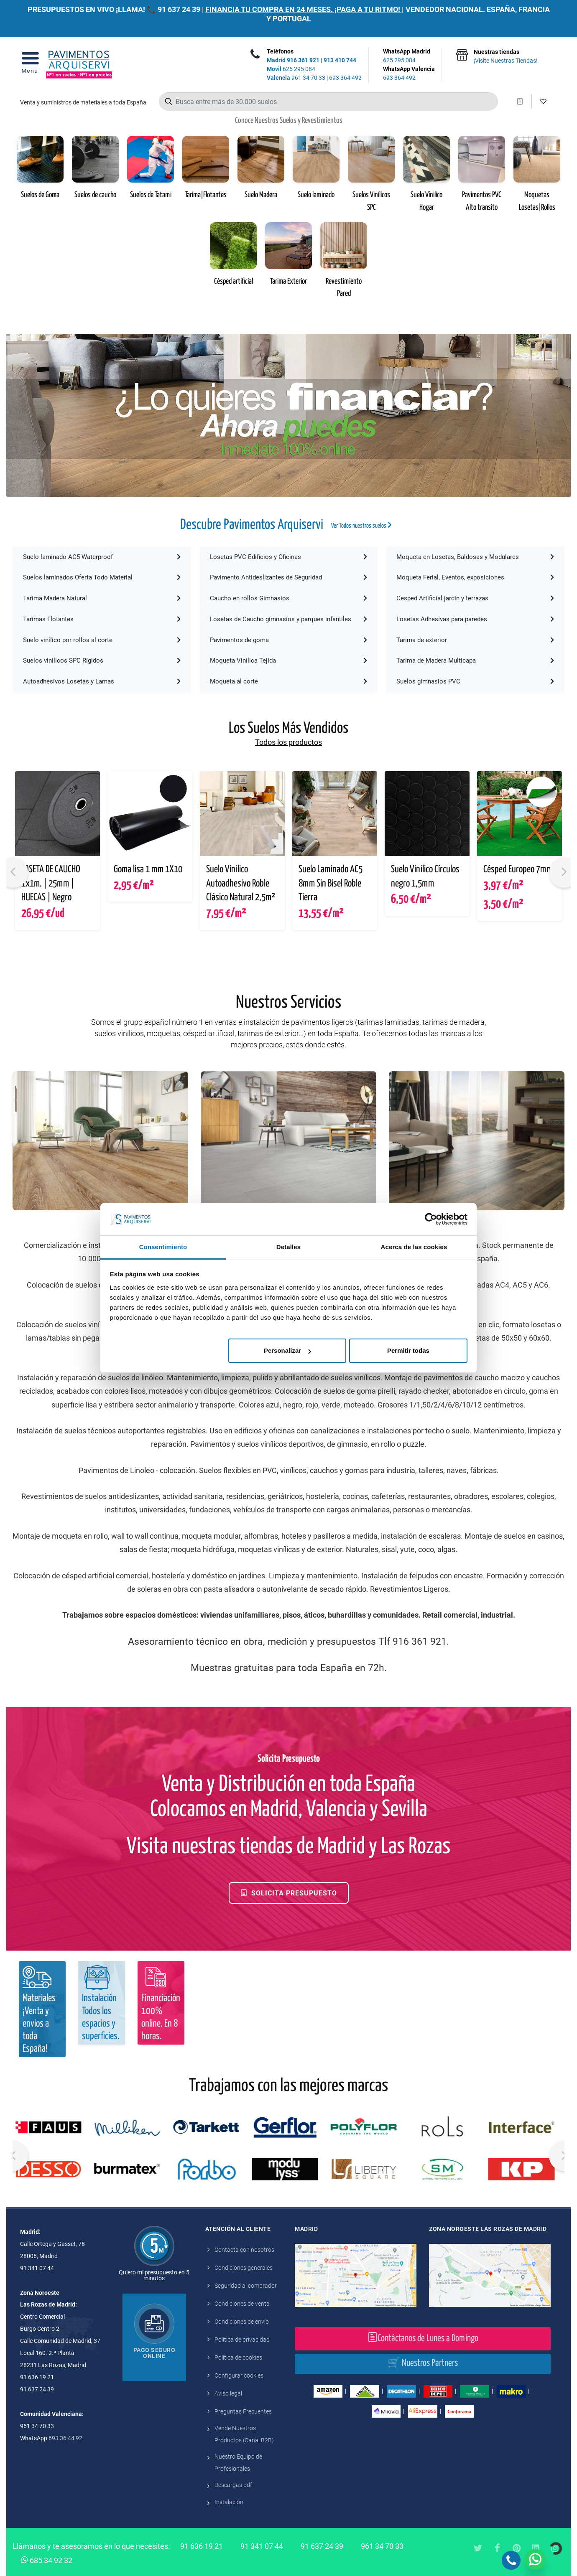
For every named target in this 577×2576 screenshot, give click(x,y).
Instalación (228, 2502)
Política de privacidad (242, 2339)
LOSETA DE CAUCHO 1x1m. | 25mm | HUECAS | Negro (50, 883)
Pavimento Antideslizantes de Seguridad (289, 577)
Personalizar (287, 1350)
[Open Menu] (30, 64)
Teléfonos (280, 51)
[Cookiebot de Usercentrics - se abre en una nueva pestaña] (430, 1219)
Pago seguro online (154, 2353)
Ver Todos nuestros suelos (361, 525)
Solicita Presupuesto (288, 1893)
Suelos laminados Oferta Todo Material (102, 577)
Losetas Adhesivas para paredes (475, 619)
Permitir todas (408, 1350)
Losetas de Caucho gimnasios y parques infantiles (289, 619)
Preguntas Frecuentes (243, 2411)
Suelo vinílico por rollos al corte (102, 640)
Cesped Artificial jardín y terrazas (475, 598)
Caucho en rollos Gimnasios (289, 598)
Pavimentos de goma (289, 640)
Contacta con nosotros (244, 2249)
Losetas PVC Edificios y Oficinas (289, 556)
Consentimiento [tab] (163, 1246)
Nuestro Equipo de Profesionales (238, 2462)
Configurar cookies (238, 2375)
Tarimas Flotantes (102, 619)
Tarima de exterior (475, 640)
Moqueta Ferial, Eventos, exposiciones (475, 577)
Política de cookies (238, 2357)
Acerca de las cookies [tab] (414, 1246)
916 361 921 (303, 60)
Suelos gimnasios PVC (475, 681)
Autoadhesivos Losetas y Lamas (102, 681)
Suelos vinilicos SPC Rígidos (102, 660)
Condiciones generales (243, 2267)
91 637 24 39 (179, 9)
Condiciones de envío (241, 2321)
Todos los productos (288, 742)
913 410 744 (340, 60)
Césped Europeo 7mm (517, 869)
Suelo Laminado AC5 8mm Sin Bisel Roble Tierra (331, 883)
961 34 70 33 (296, 77)
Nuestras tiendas (506, 56)
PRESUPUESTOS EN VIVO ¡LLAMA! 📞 (92, 9)
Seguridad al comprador (245, 2285)
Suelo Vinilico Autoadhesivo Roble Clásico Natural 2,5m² (241, 883)
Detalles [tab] (288, 1246)
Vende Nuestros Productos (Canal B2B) (244, 2434)
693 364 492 (345, 77)
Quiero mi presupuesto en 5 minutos (154, 2275)
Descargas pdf (233, 2485)
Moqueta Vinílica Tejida (289, 660)
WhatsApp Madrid (409, 56)
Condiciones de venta (242, 2303)
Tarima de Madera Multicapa (475, 660)
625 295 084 (291, 69)
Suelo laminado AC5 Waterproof (102, 556)
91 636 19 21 (201, 2546)
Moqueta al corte (289, 681)
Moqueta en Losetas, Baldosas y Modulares (475, 556)
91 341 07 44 (261, 2546)
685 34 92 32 (46, 2559)
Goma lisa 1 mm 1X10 (148, 869)
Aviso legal (228, 2393)
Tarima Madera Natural (102, 598)
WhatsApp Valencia (409, 74)
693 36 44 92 (65, 2438)
